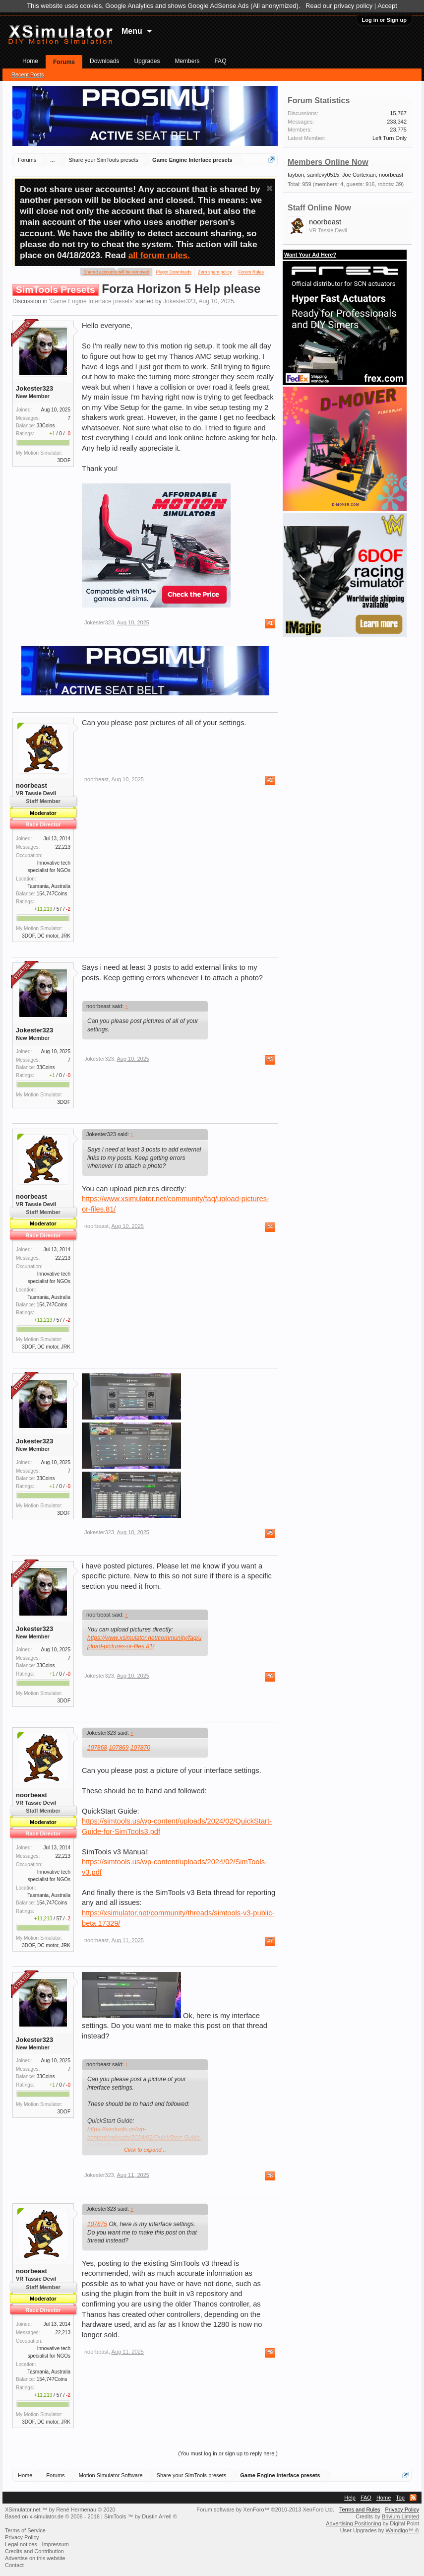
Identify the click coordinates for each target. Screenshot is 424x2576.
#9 (270, 2352)
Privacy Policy (402, 2509)
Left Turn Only (389, 138)
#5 (270, 1533)
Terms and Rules (359, 2509)
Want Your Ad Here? (310, 255)
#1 (270, 623)
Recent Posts (27, 74)
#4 (270, 1226)
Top (400, 2498)
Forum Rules (251, 272)
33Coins (46, 425)
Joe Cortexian (359, 175)
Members (187, 61)
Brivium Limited (400, 2516)
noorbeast (31, 785)
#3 (270, 1059)
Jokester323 (179, 301)
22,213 (62, 847)
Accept (387, 5)
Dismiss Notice (269, 188)
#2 (270, 780)
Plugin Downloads (173, 272)
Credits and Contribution (34, 2551)
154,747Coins (52, 893)
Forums (64, 62)
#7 (270, 1941)
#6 (270, 1676)
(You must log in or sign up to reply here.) (228, 2453)
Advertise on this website (35, 2558)
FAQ (220, 61)
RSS (413, 2497)
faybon (296, 175)
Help (350, 2498)
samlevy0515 (323, 175)
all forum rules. (159, 255)
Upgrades (147, 61)
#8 (270, 2175)
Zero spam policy (215, 272)
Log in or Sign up (384, 20)
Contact (14, 2565)
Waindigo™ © (402, 2530)
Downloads (104, 61)
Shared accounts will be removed (116, 271)
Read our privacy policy (338, 5)
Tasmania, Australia (48, 886)
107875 (97, 2224)
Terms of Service (25, 2530)
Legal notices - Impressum (37, 2544)
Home (30, 61)
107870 (140, 1747)
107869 (118, 1747)
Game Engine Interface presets (91, 301)
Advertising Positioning (353, 2523)
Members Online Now (328, 162)
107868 (97, 1747)
